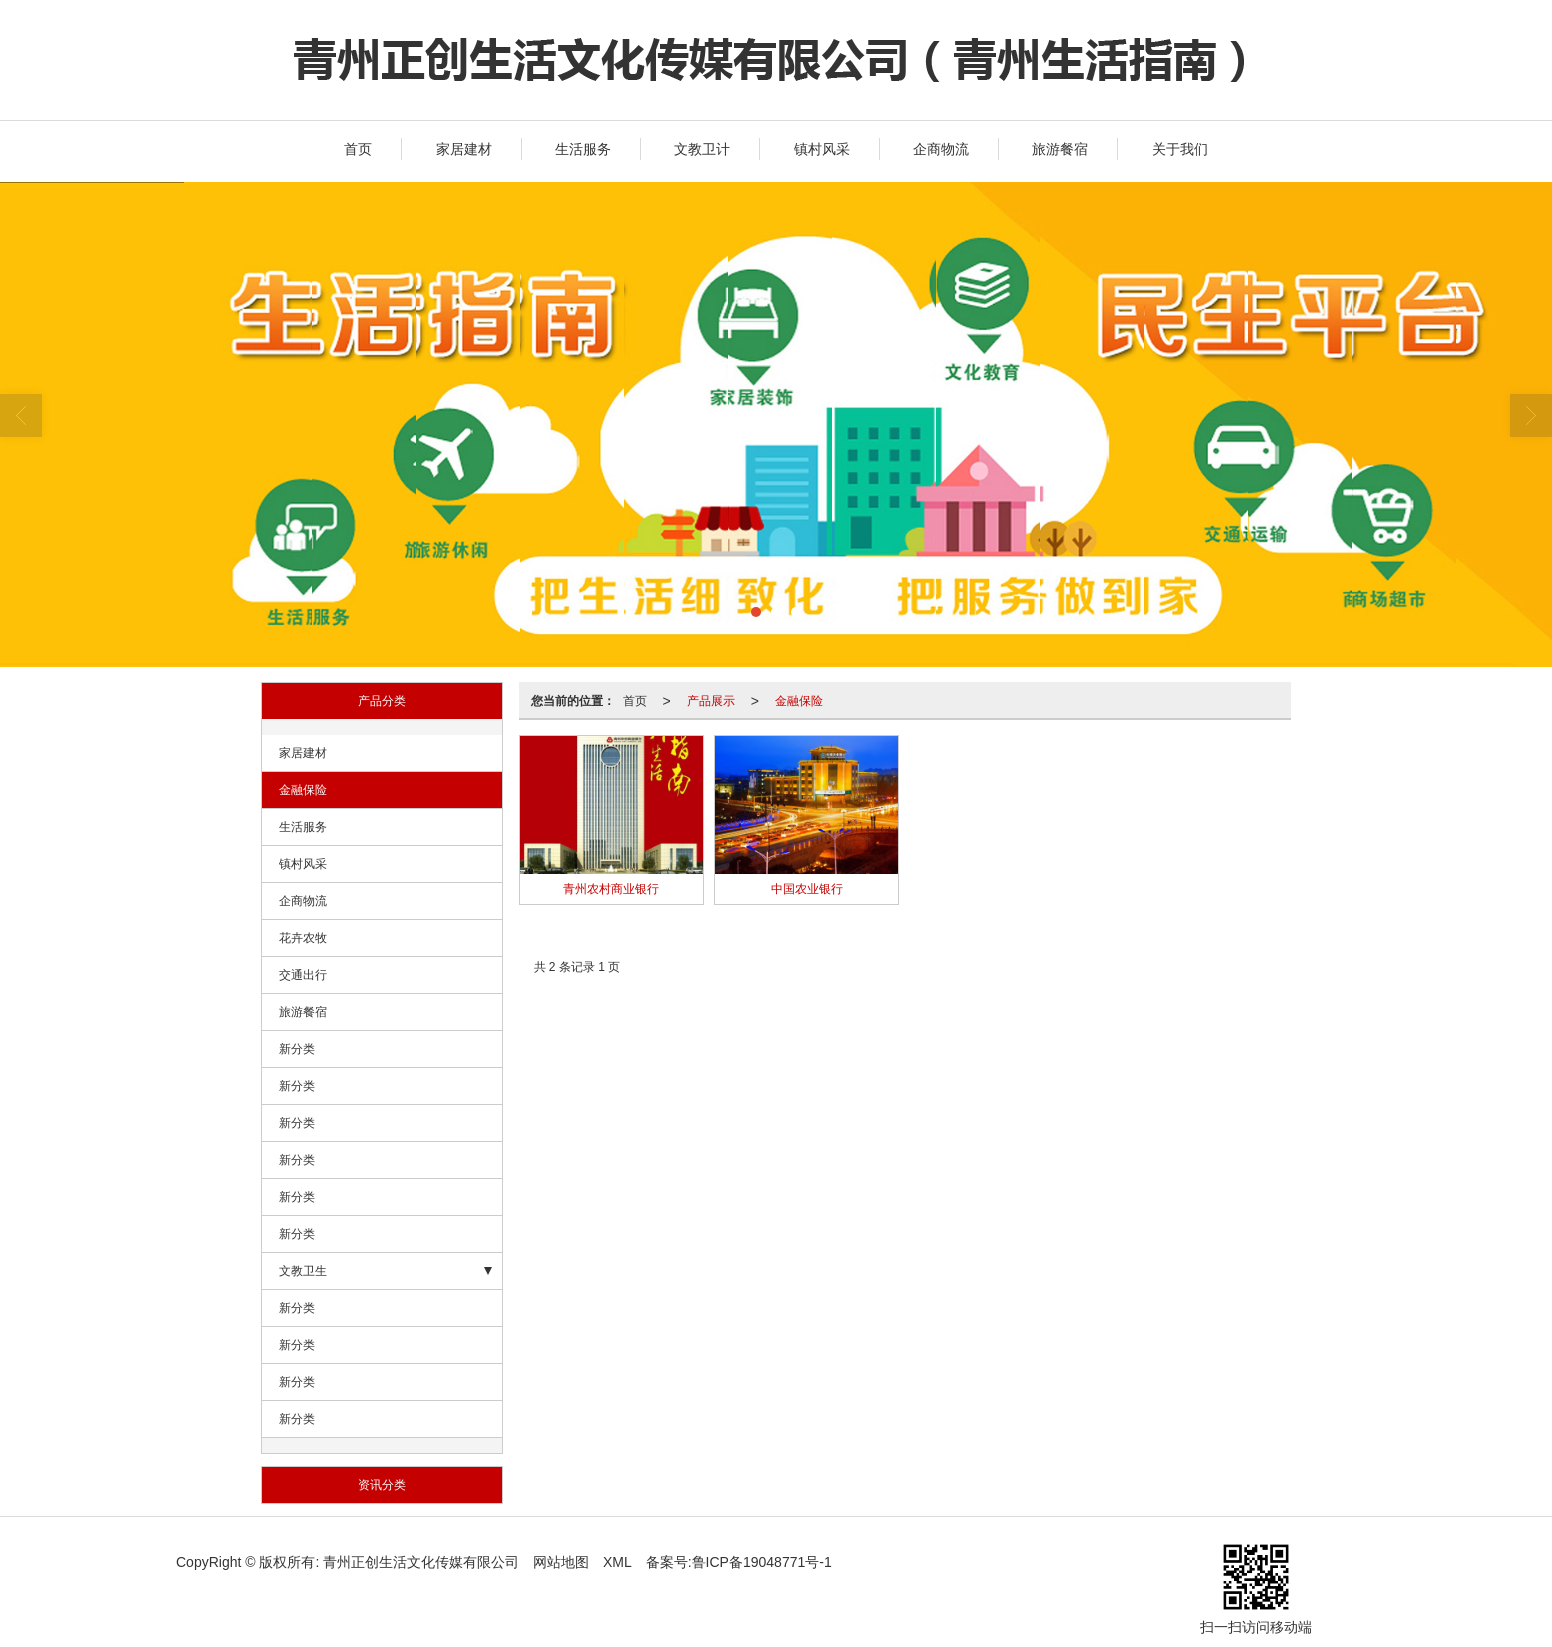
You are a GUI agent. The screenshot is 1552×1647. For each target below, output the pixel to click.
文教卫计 (702, 149)
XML (617, 1562)
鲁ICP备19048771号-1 (762, 1562)
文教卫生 (303, 1271)
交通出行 (303, 975)
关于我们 (1180, 149)
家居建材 (464, 149)
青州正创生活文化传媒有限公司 (421, 1562)
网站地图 (561, 1562)
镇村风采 (822, 149)
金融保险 (303, 790)
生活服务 (583, 149)
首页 (358, 149)
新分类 (297, 1049)
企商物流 (941, 149)
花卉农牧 (303, 938)
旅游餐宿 (1060, 149)
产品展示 (711, 701)
